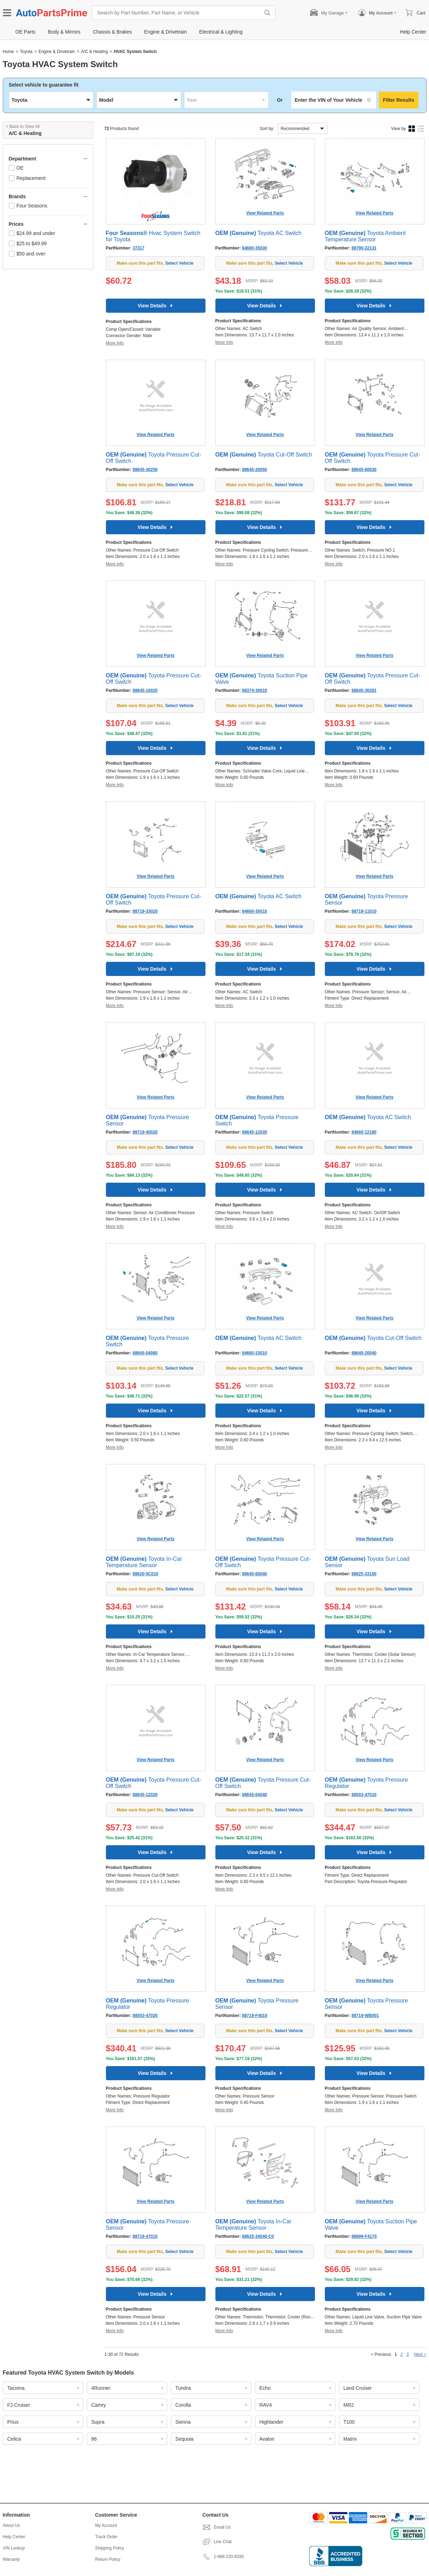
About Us (11, 2525)
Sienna (183, 2422)
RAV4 (266, 2405)
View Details (155, 305)
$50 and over (27, 254)
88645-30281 (364, 690)
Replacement (27, 178)
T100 (349, 2422)
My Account (106, 2525)
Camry (98, 2405)
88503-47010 (364, 1794)
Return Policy (107, 2559)
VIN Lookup (14, 2548)
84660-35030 (254, 248)
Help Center (14, 2536)
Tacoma (16, 2388)
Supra (98, 2422)
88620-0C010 (146, 1573)
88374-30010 (254, 690)
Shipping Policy (109, 2548)
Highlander (272, 2422)
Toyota (26, 51)
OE (16, 168)
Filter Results (399, 100)
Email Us (216, 2527)
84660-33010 (254, 1353)
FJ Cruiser (18, 2405)
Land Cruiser (358, 2388)
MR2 (349, 2405)
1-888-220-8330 (223, 2556)
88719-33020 (145, 911)
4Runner (101, 2388)
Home (8, 51)
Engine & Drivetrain (56, 51)
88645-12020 (145, 1794)
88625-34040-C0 (258, 2236)
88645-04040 (254, 1794)
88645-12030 (254, 1132)
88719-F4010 (254, 2015)
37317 (138, 248)
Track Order (106, 2536)
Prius (13, 2422)
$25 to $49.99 (28, 243)
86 (94, 2439)
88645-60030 (364, 469)
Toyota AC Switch (258, 233)
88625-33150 (364, 1573)
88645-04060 (145, 1353)
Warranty (11, 2559)
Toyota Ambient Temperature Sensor (365, 236)
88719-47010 (145, 2236)
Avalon (267, 2439)
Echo (265, 2388)
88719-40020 (145, 1132)
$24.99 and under (32, 233)
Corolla (183, 2405)
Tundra (183, 2388)
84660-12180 (364, 1132)
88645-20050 (254, 469)
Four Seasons (28, 205)
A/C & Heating (94, 51)
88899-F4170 (364, 2236)
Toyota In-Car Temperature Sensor (144, 1562)
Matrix (350, 2439)
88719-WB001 (365, 2015)
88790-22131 (364, 248)
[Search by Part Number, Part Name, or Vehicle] (177, 12)
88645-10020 (145, 690)
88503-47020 (145, 2015)
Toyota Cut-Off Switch (263, 455)
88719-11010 (364, 911)
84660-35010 (254, 911)
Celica (14, 2439)
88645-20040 (364, 1353)
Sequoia (184, 2439)
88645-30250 (145, 469)
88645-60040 (254, 1573)
